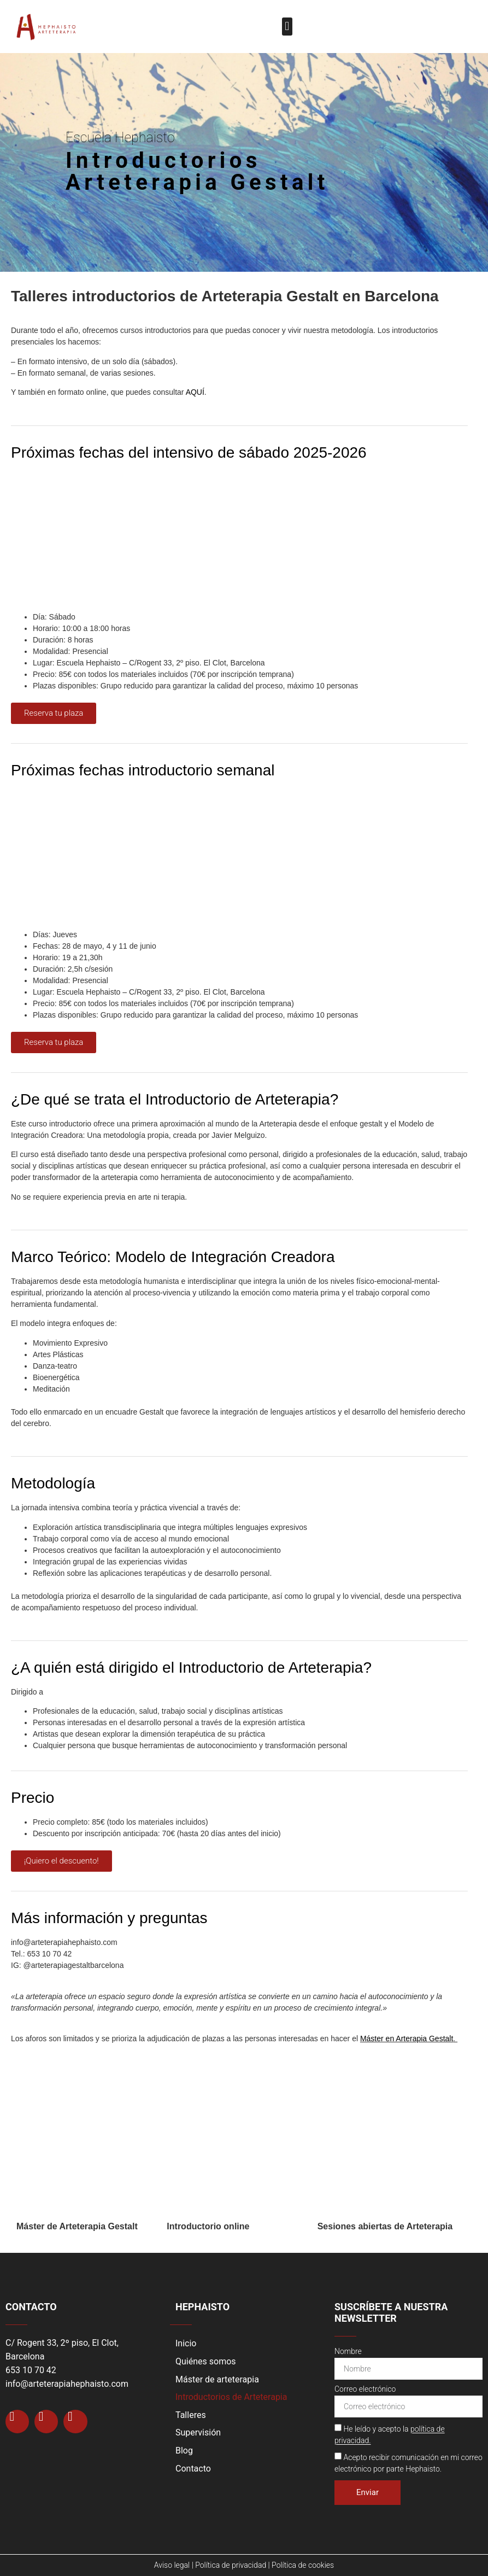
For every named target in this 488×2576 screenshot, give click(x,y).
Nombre (348, 2351)
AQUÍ (195, 392)
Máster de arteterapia (217, 2379)
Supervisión (198, 2432)
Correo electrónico (365, 2389)
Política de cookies (303, 2565)
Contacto (193, 2468)
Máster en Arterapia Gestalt (406, 2038)
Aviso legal (172, 2565)
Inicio (185, 2343)
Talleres (190, 2415)
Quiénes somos (205, 2361)
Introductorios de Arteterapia (231, 2397)
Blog (184, 2450)
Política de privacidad (230, 2565)
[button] (287, 26)
